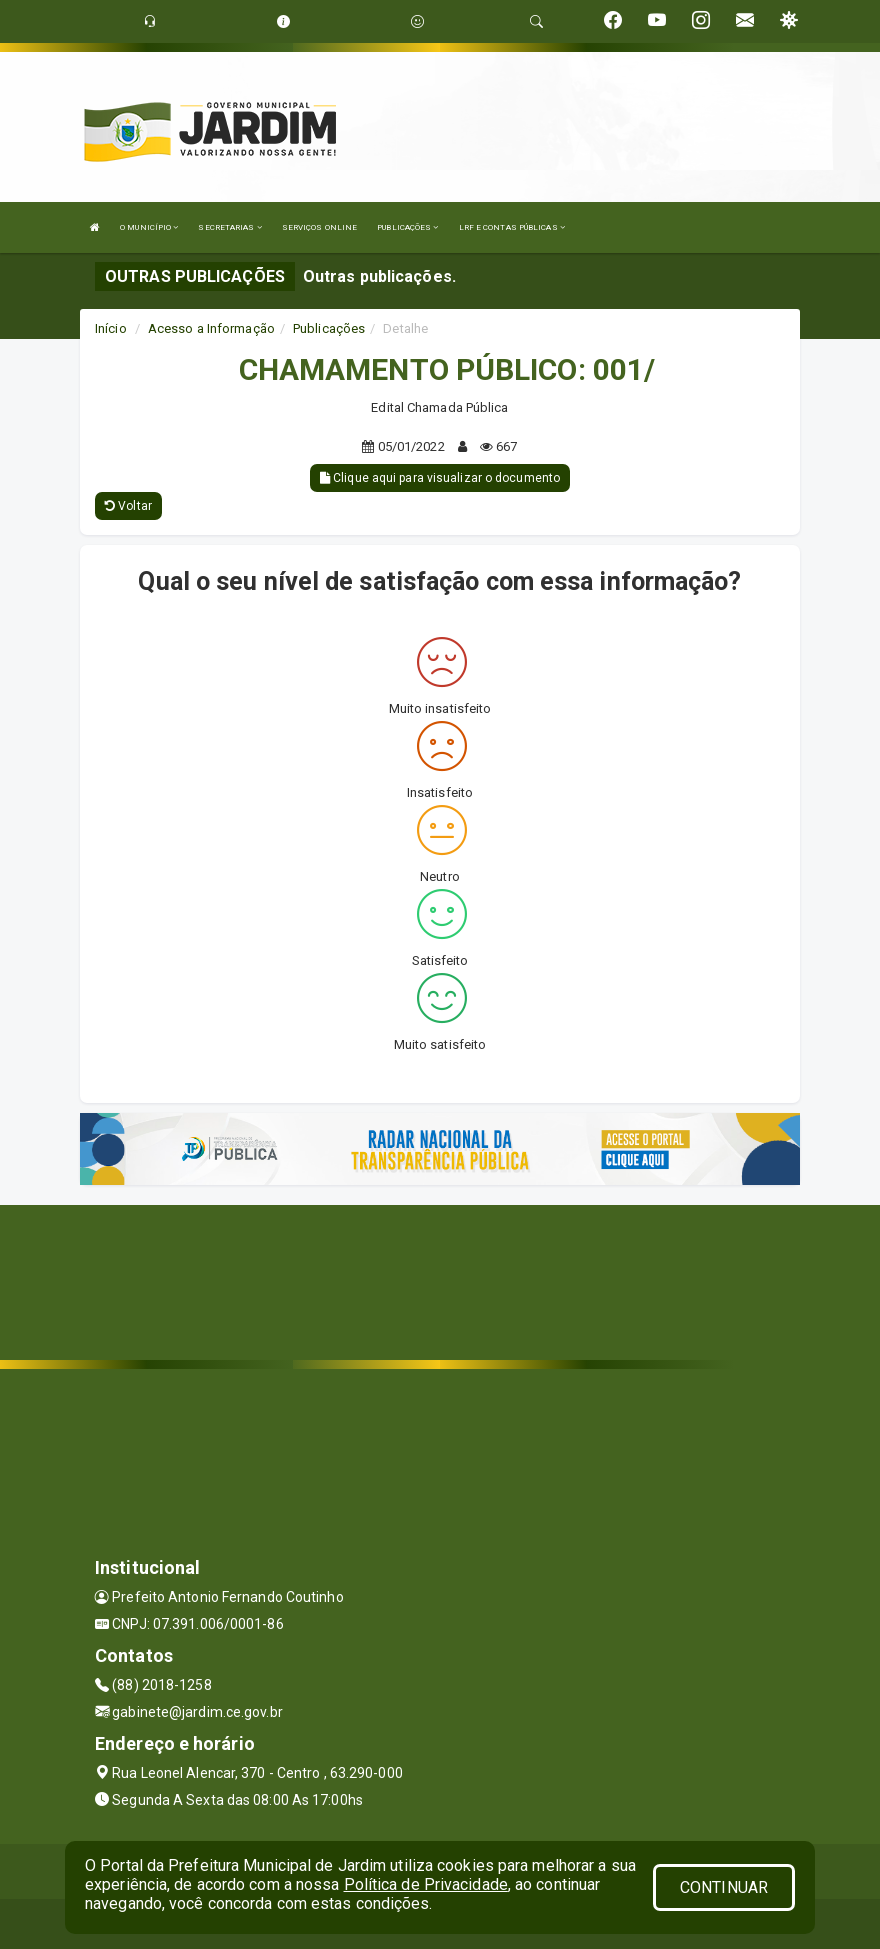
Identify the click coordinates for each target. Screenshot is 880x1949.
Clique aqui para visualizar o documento (440, 478)
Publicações (329, 328)
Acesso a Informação (211, 328)
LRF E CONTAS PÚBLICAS (512, 227)
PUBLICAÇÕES (407, 227)
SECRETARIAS (229, 227)
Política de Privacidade (426, 1884)
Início (111, 328)
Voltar (128, 506)
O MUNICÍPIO (149, 227)
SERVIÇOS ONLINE (320, 227)
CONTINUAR (724, 1887)
